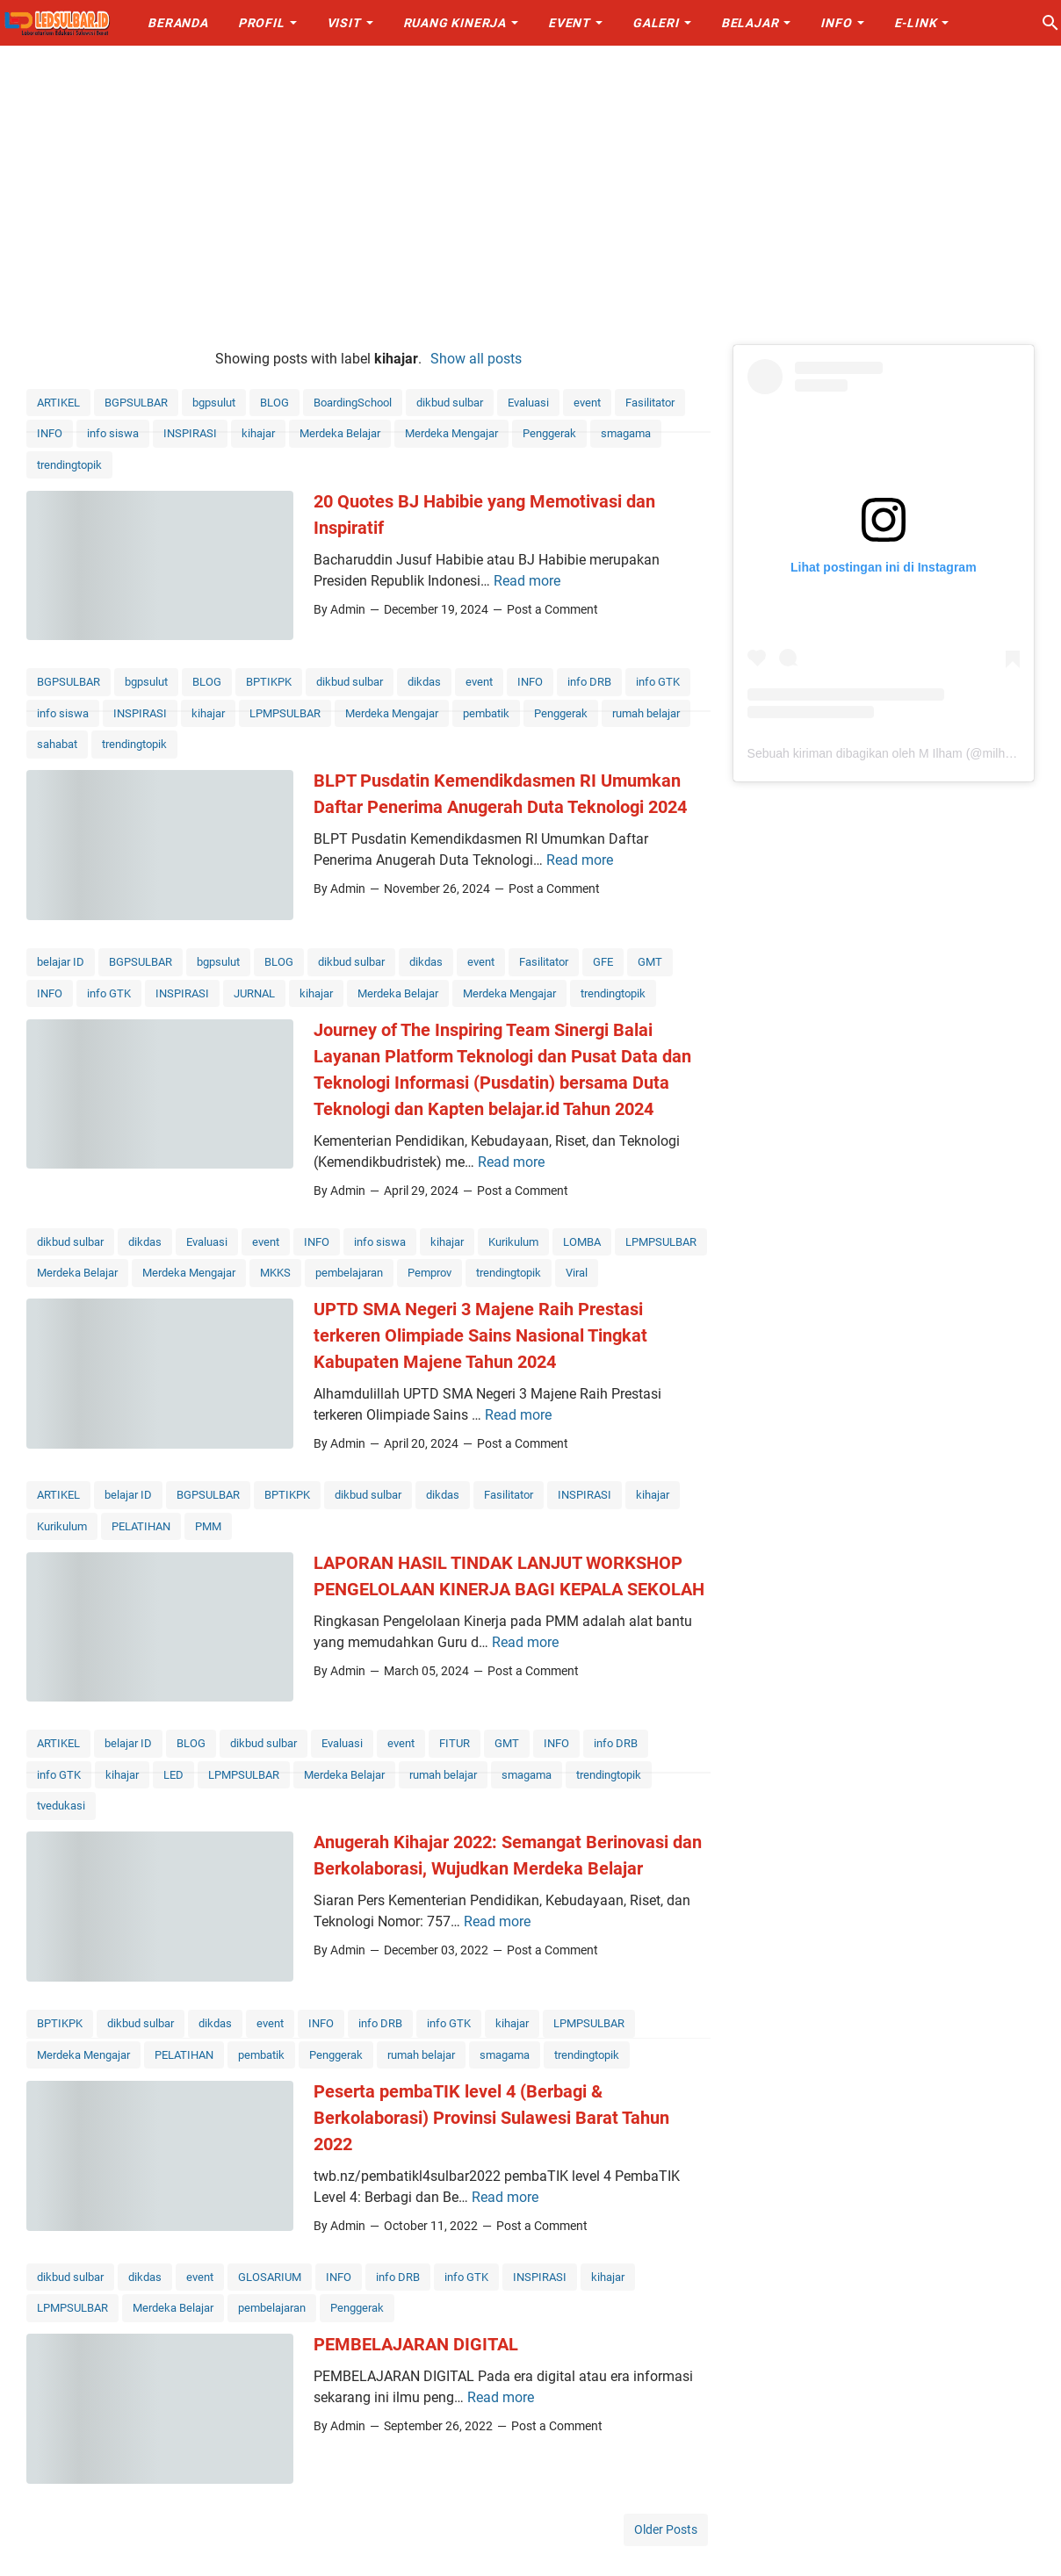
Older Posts (665, 2529)
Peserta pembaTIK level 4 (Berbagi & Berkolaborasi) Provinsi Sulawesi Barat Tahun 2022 (491, 2118)
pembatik (486, 713)
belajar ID (60, 961)
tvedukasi (61, 1805)
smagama (626, 433)
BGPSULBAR (136, 402)
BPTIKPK (269, 681)
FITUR (454, 1743)
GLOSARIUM (269, 2277)
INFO (49, 433)
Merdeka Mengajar (451, 433)
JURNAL (254, 993)
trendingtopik (69, 464)
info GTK (658, 681)
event (587, 402)
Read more (527, 580)
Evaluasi (528, 402)
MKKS (275, 1272)
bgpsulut (213, 402)
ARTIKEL (58, 402)
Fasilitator (650, 402)
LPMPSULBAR (285, 713)
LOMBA (582, 1241)
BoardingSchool (353, 402)
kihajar (258, 433)
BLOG (274, 402)
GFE (603, 961)
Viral (577, 1272)
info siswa (113, 433)
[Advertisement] (530, 195)
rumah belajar (646, 713)
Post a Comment (552, 609)
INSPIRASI (190, 433)
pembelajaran (349, 1272)
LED (173, 1774)
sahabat (57, 744)
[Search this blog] (1050, 22)
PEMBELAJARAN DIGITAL (416, 2344)
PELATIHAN (141, 1526)
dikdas (424, 681)
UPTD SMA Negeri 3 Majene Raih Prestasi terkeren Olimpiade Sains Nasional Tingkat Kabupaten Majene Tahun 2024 (480, 1335)
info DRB (589, 681)
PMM (208, 1526)
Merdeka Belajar (340, 433)
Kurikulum (513, 1241)
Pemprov (429, 1272)
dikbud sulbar (449, 402)
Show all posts (476, 358)
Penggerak (549, 433)
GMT (650, 961)
